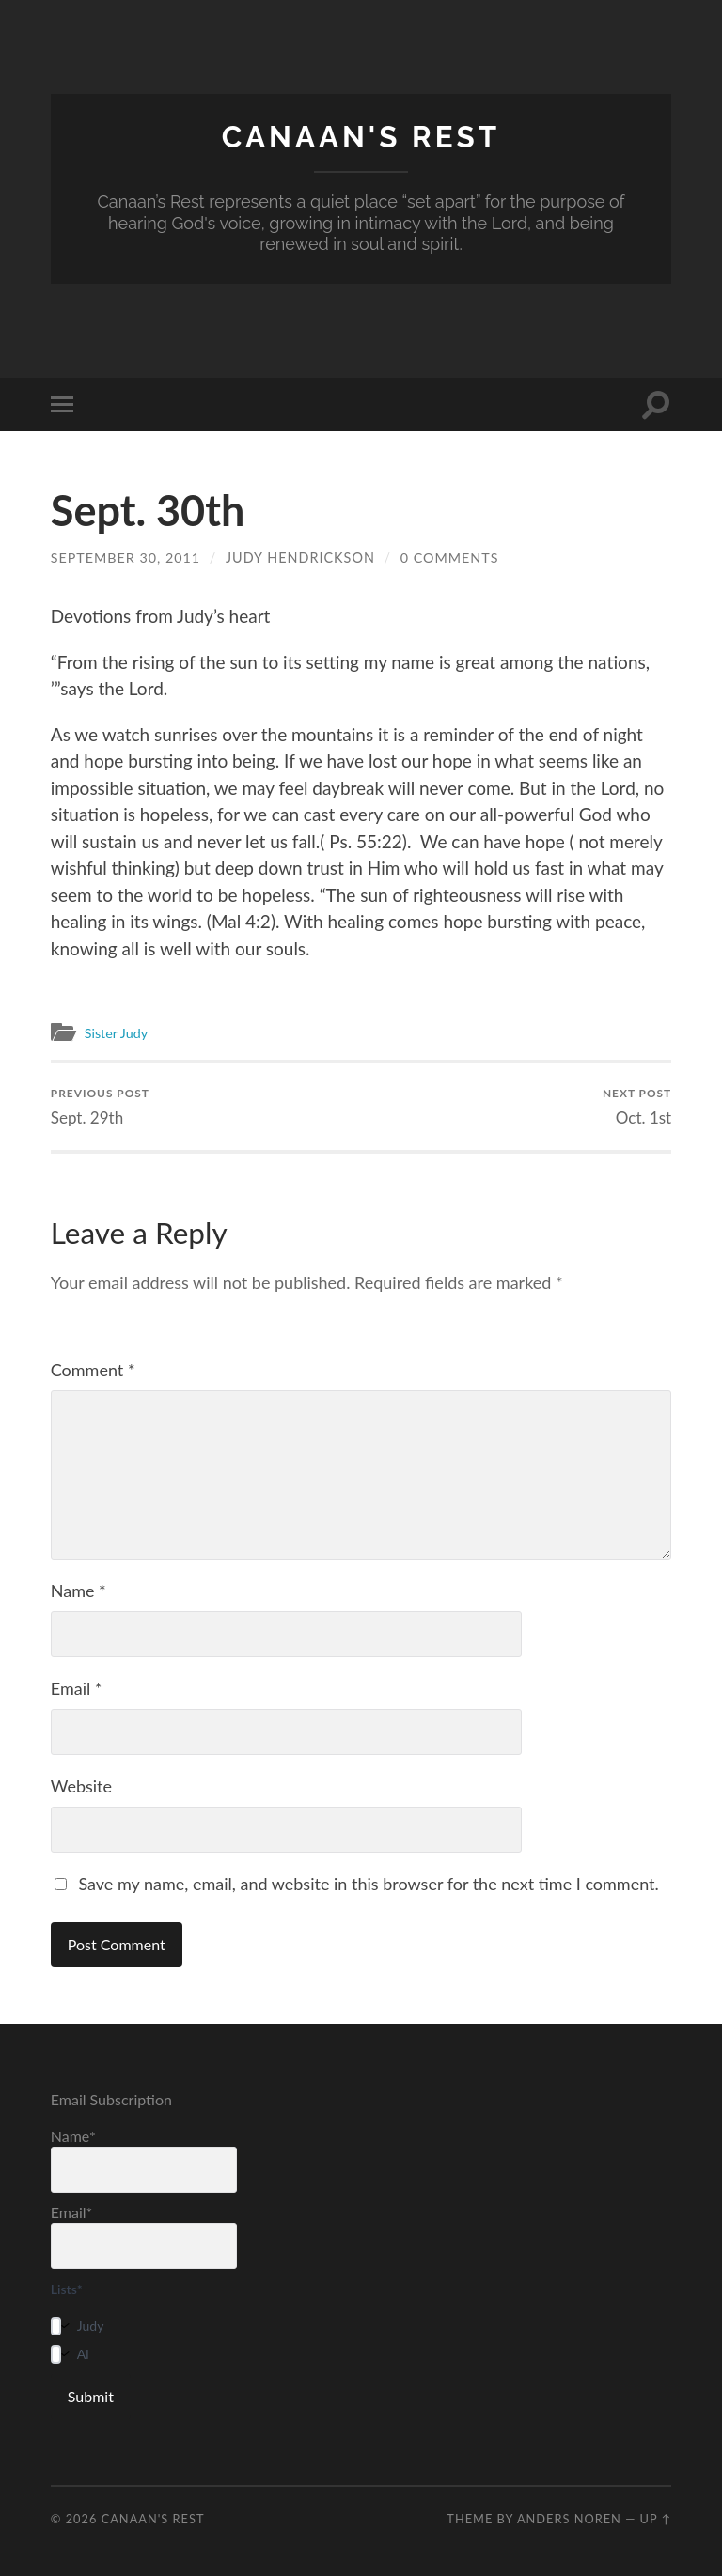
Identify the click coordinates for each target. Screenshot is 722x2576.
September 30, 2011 (126, 558)
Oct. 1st (637, 1106)
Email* (144, 2235)
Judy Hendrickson (301, 558)
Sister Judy (118, 1031)
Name (78, 1590)
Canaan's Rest (361, 136)
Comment (93, 1369)
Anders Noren (569, 2518)
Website (81, 1786)
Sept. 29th (100, 1106)
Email (76, 1688)
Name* (144, 2159)
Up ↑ (656, 2518)
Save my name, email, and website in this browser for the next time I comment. (368, 1883)
